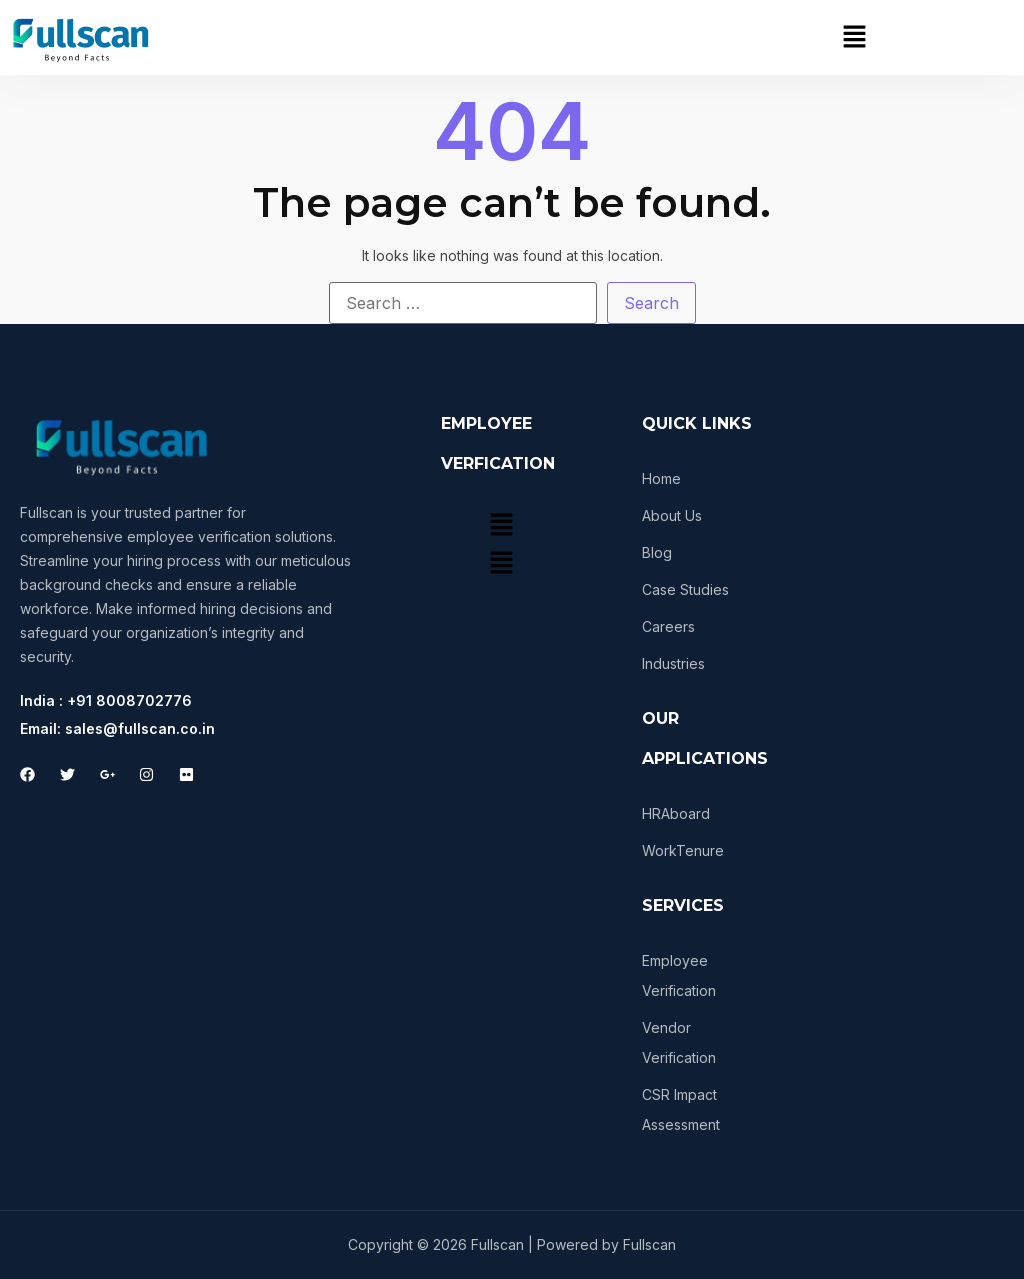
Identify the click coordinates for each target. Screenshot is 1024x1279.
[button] (854, 37)
